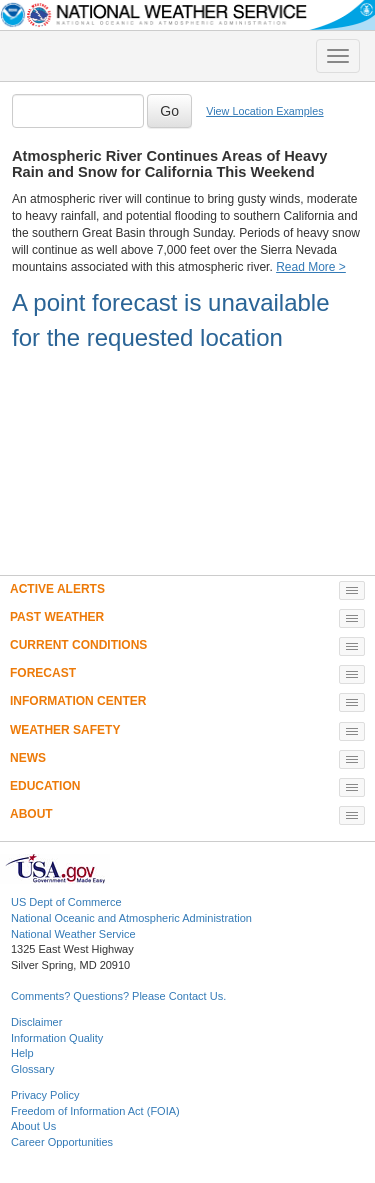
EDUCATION (45, 786)
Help (22, 1053)
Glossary (32, 1069)
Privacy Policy (45, 1095)
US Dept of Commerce (66, 902)
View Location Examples (264, 111)
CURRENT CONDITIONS (78, 645)
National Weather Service (73, 934)
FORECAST (43, 673)
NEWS (28, 758)
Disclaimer (36, 1022)
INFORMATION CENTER (78, 701)
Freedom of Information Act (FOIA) (95, 1111)
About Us (33, 1126)
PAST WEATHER (57, 617)
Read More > (311, 267)
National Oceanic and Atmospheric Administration (131, 918)
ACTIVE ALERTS (57, 589)
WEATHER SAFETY (65, 730)
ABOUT (31, 814)
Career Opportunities (62, 1142)
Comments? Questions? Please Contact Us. (118, 996)
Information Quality (57, 1038)
